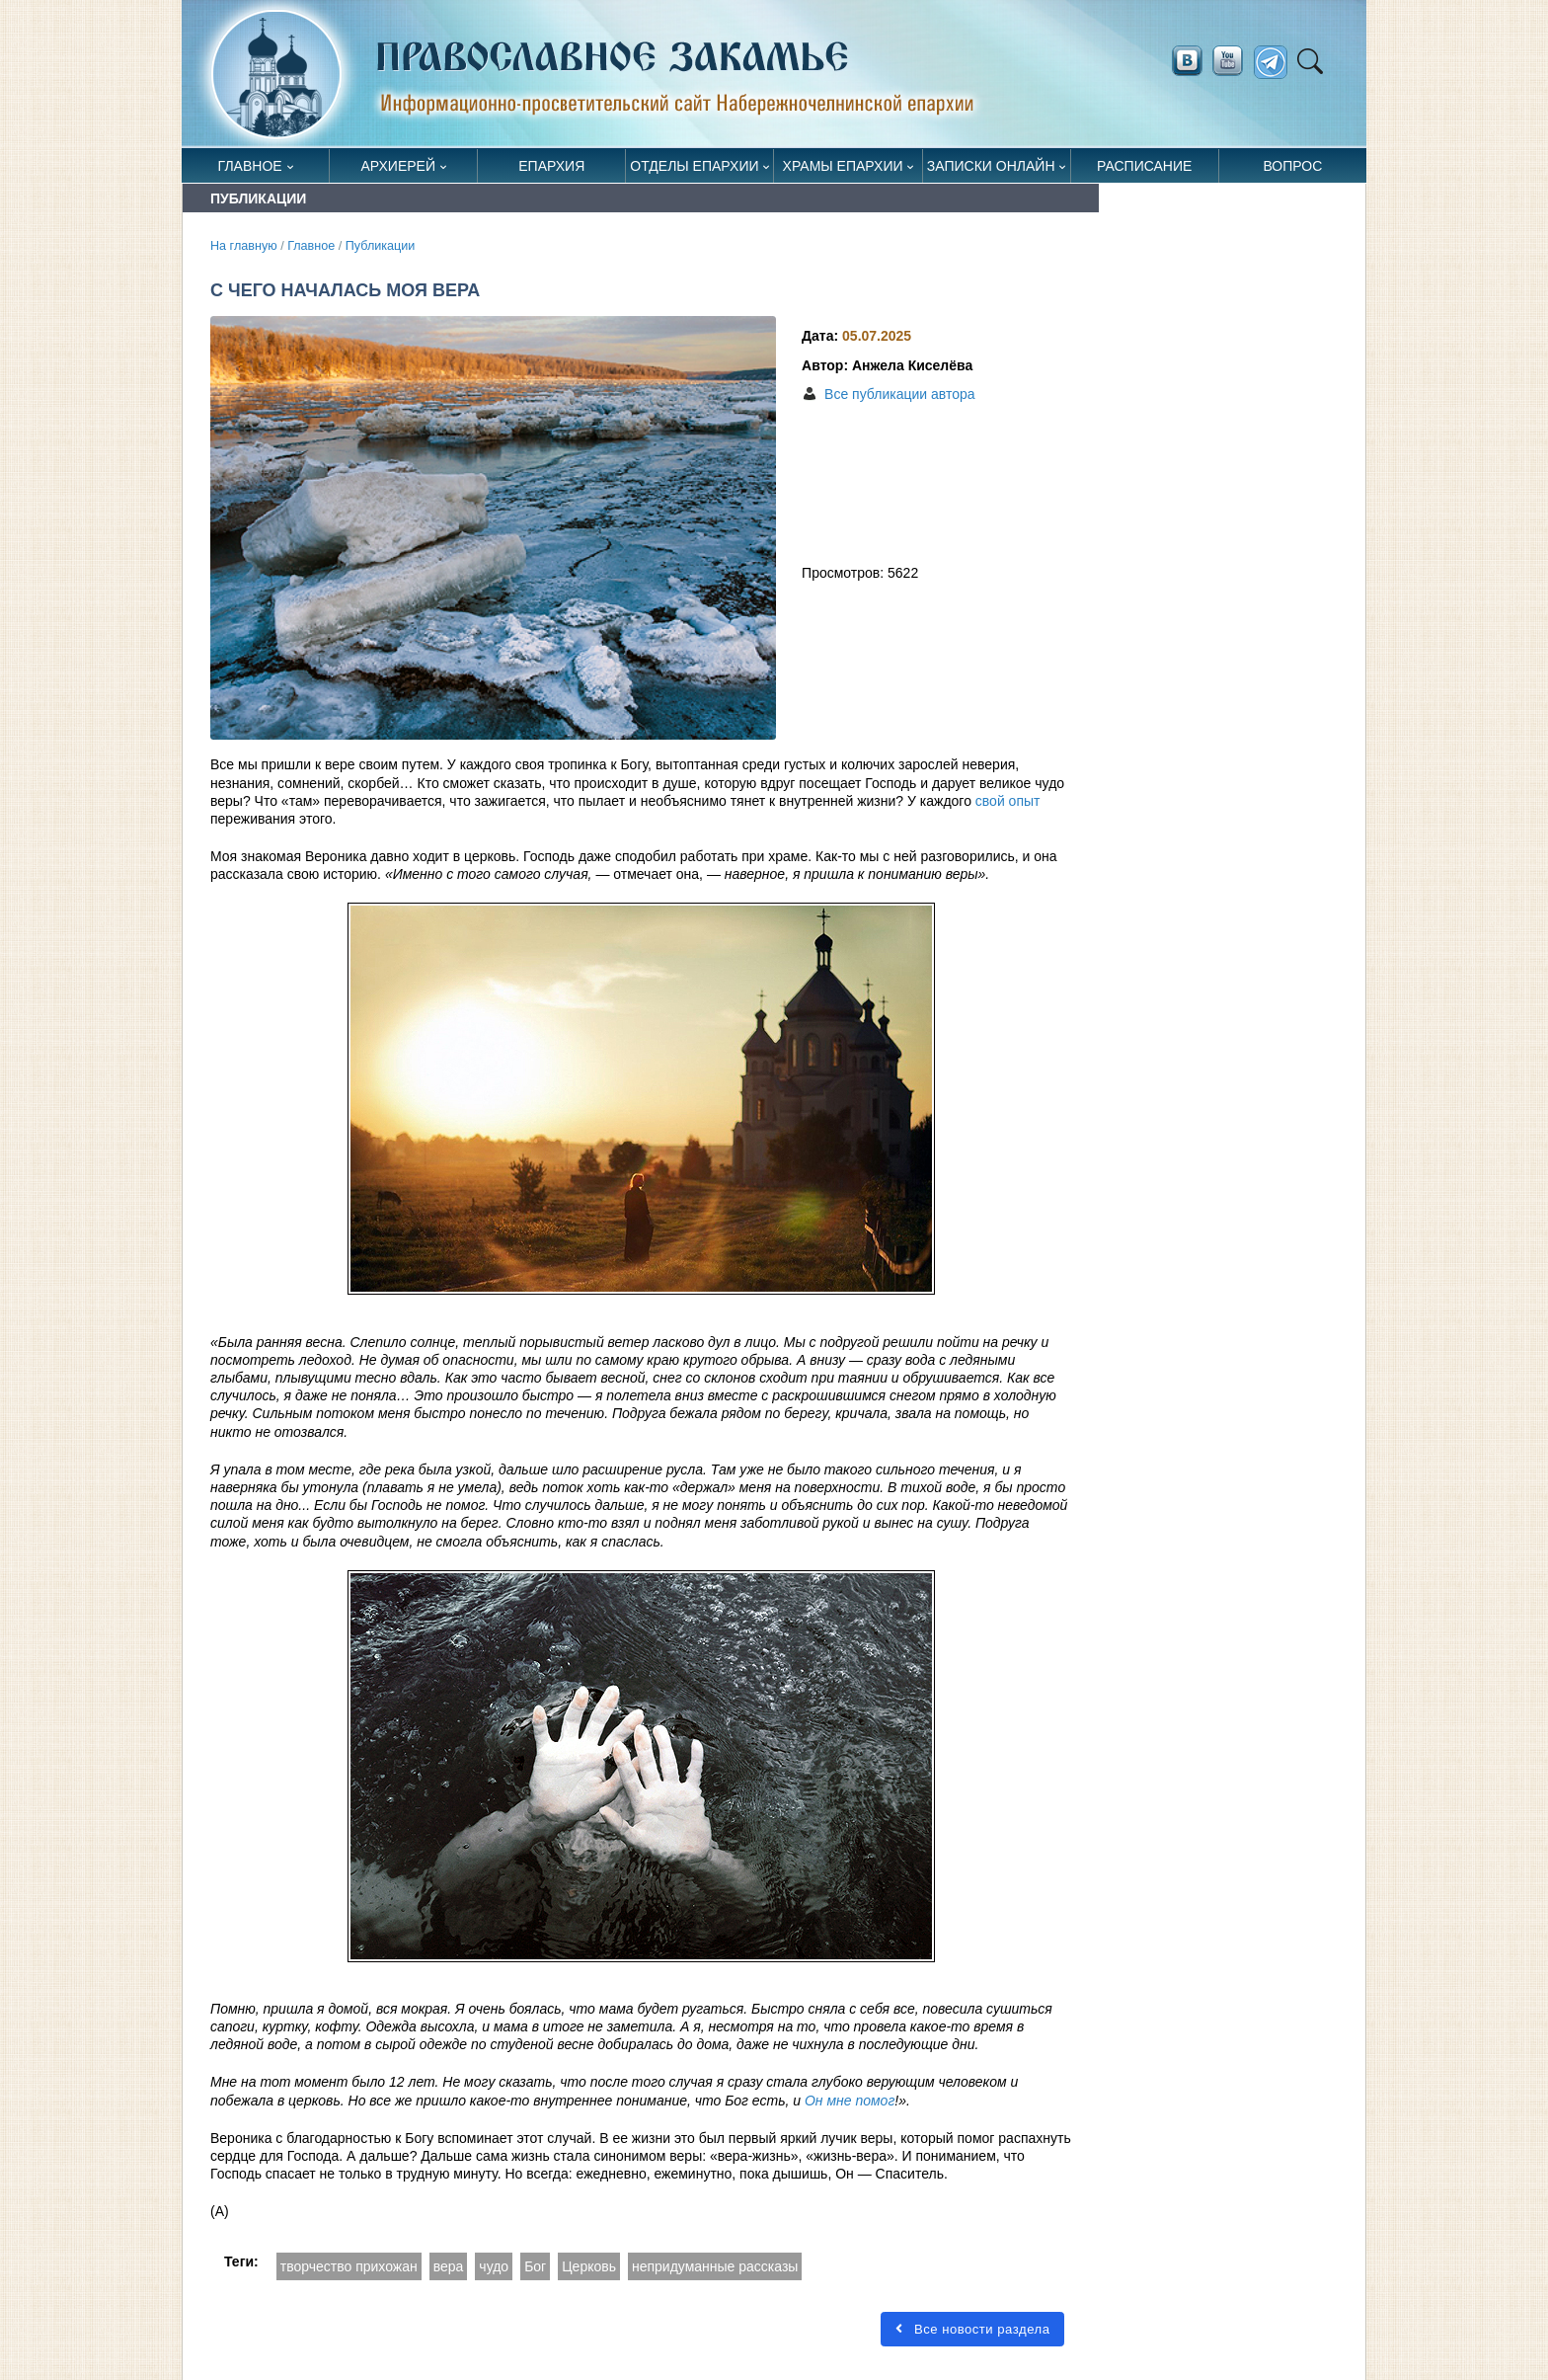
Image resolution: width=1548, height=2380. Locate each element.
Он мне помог (849, 2100)
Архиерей (397, 166)
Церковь (589, 2266)
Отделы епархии (694, 166)
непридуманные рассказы (715, 2266)
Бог (535, 2266)
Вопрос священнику (1293, 170)
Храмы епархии (843, 166)
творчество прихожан (349, 2266)
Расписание (1144, 166)
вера (448, 2266)
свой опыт (1008, 801)
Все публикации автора (899, 394)
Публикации (381, 246)
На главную (243, 246)
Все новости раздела (972, 2329)
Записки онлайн (991, 166)
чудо (493, 2266)
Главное (250, 166)
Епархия (551, 166)
